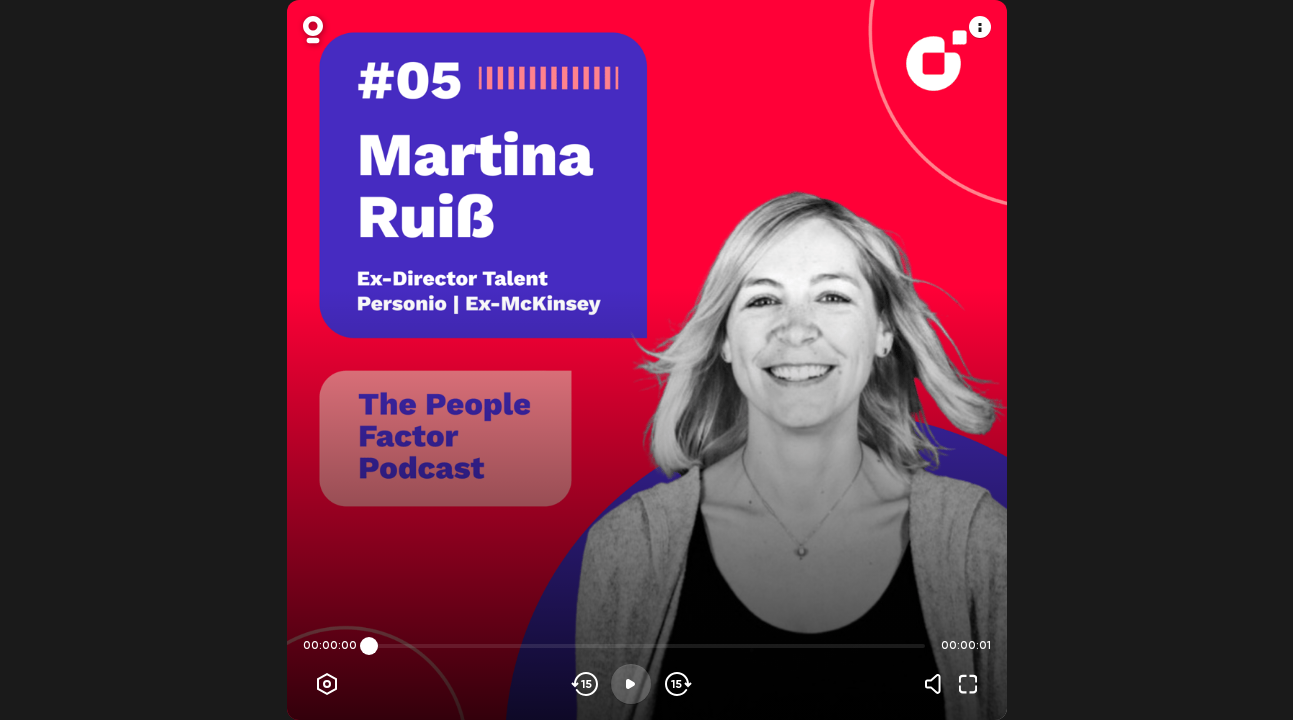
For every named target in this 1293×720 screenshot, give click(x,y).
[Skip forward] (676, 684)
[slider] (369, 646)
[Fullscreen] (968, 684)
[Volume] (938, 684)
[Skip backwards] (585, 684)
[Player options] (327, 684)
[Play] (631, 684)
